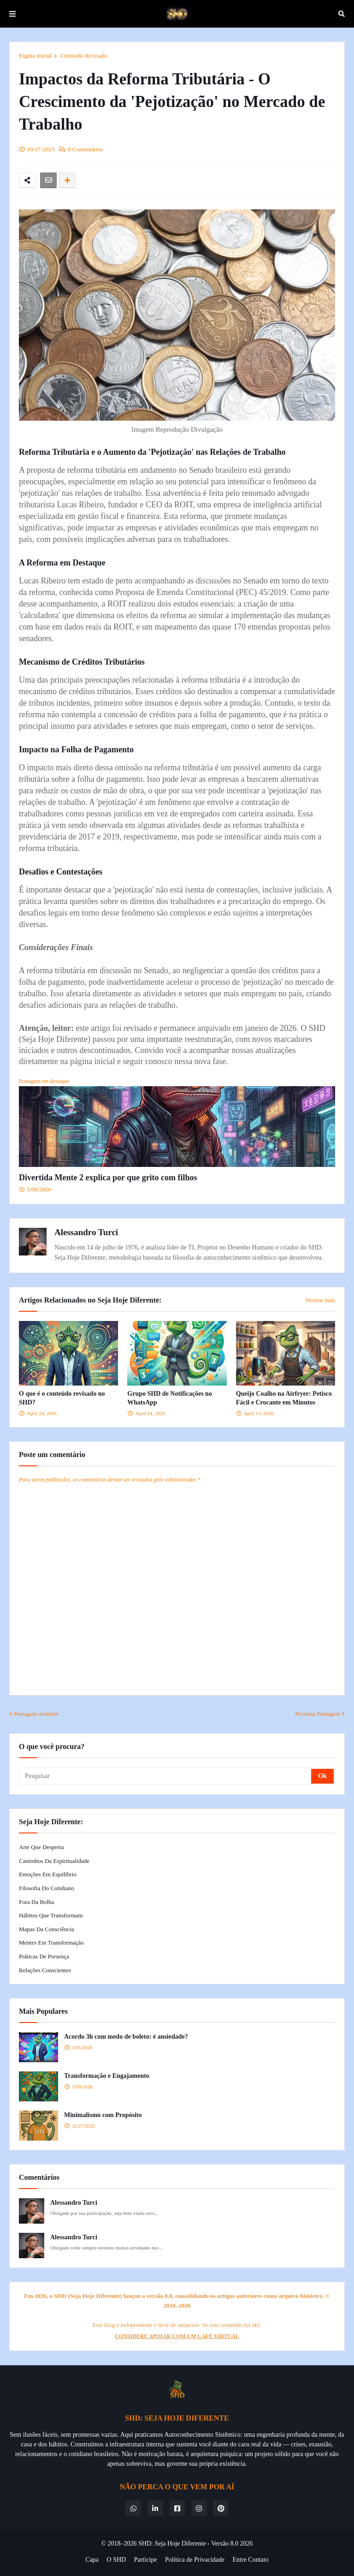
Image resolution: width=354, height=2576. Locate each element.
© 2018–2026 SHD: (127, 2543)
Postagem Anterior (36, 1713)
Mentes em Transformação (51, 1942)
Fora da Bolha (36, 1901)
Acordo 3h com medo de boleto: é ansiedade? (126, 2036)
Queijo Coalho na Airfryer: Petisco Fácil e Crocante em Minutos (284, 1398)
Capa (92, 2559)
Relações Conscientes (45, 1970)
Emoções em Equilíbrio (48, 1874)
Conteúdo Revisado (83, 55)
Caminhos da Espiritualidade (54, 1860)
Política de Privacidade (194, 2559)
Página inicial (35, 55)
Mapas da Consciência (46, 1929)
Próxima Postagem (317, 1713)
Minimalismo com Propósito (103, 2115)
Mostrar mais (320, 1300)
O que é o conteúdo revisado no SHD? (62, 1398)
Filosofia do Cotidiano (46, 1888)
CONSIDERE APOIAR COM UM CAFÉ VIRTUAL (177, 2336)
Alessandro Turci (86, 1232)
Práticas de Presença (44, 1956)
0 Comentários (85, 149)
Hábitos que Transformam (51, 1915)
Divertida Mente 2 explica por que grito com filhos (108, 1177)
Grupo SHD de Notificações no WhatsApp (169, 1398)
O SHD (116, 2559)
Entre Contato (251, 2559)
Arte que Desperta (41, 1847)
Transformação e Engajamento (106, 2075)
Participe (145, 2559)
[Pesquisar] (165, 1776)
